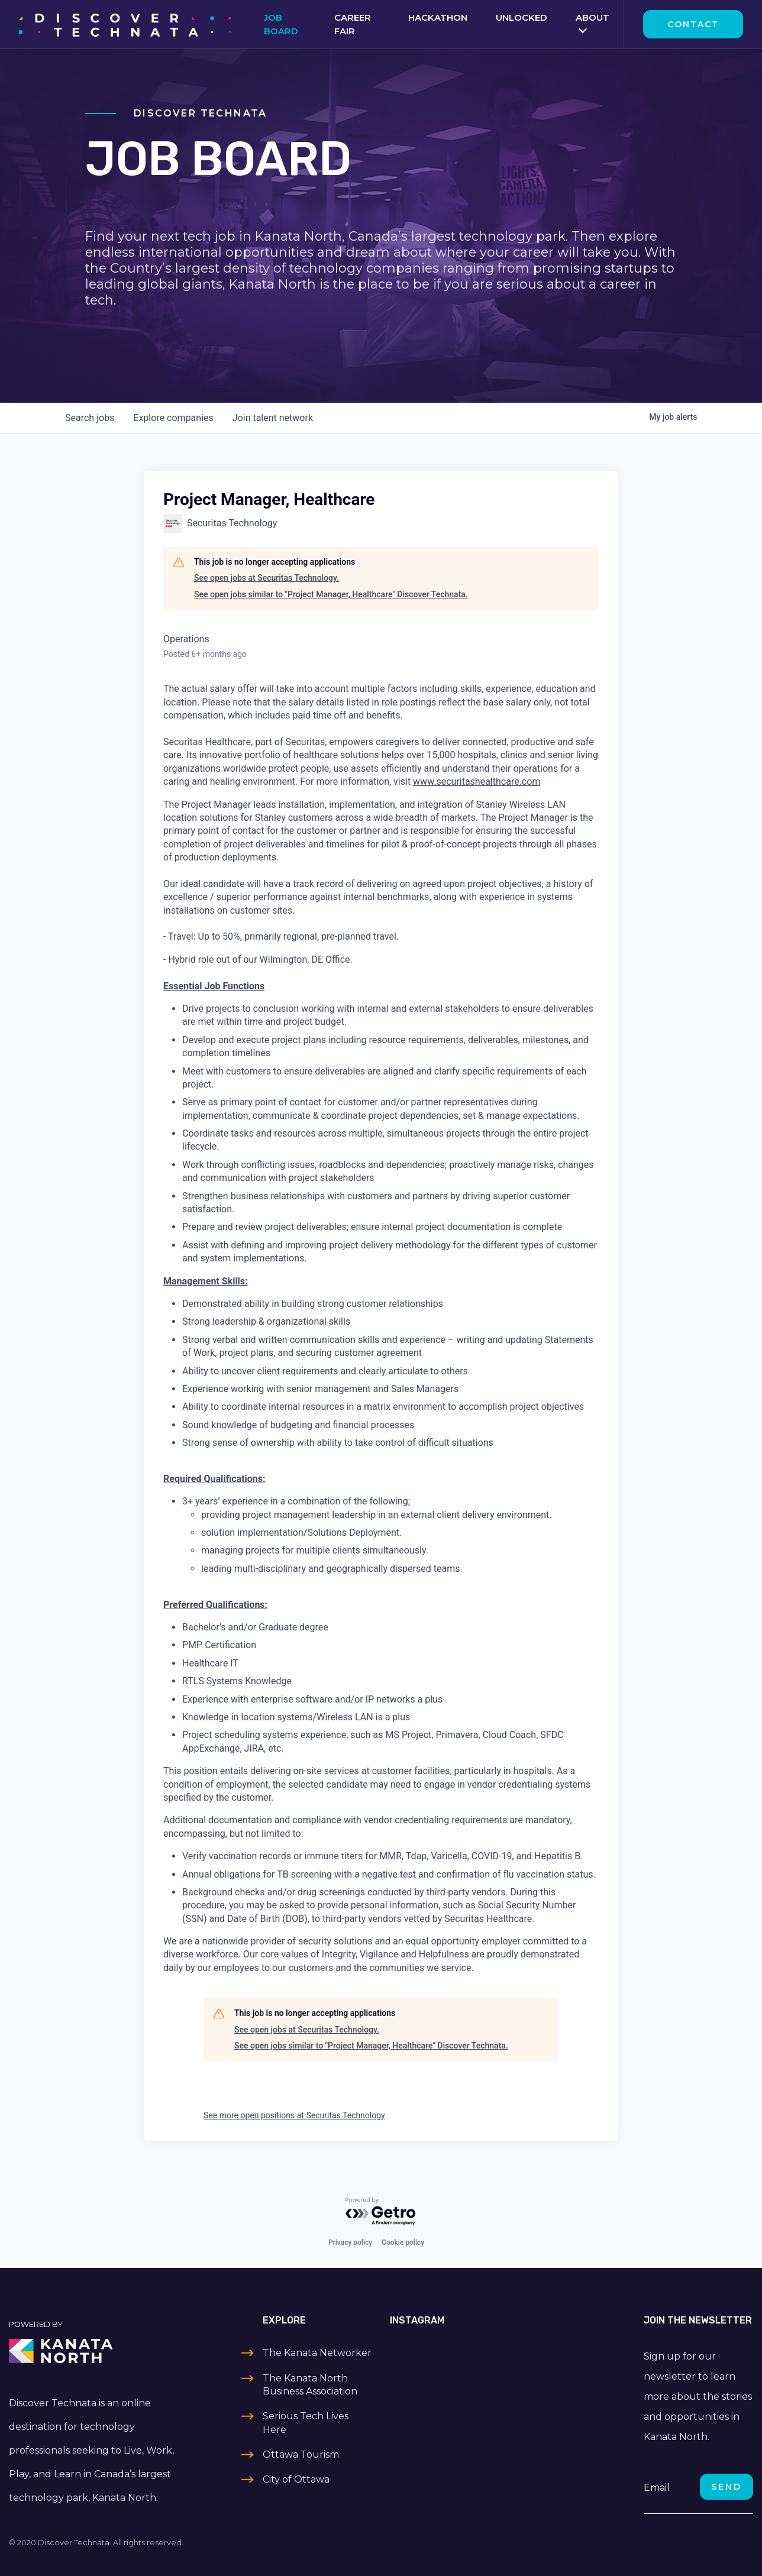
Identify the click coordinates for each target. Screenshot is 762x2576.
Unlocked (521, 17)
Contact (693, 24)
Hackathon (437, 17)
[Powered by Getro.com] (381, 2212)
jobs (89, 417)
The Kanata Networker (317, 2352)
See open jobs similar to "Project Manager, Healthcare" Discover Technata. (331, 594)
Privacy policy (350, 2242)
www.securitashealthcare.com (476, 781)
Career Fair (352, 24)
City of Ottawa (296, 2479)
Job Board (281, 24)
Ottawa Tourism (301, 2454)
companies (173, 417)
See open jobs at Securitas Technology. (266, 577)
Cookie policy (403, 2242)
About (592, 17)
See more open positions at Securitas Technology (294, 2115)
